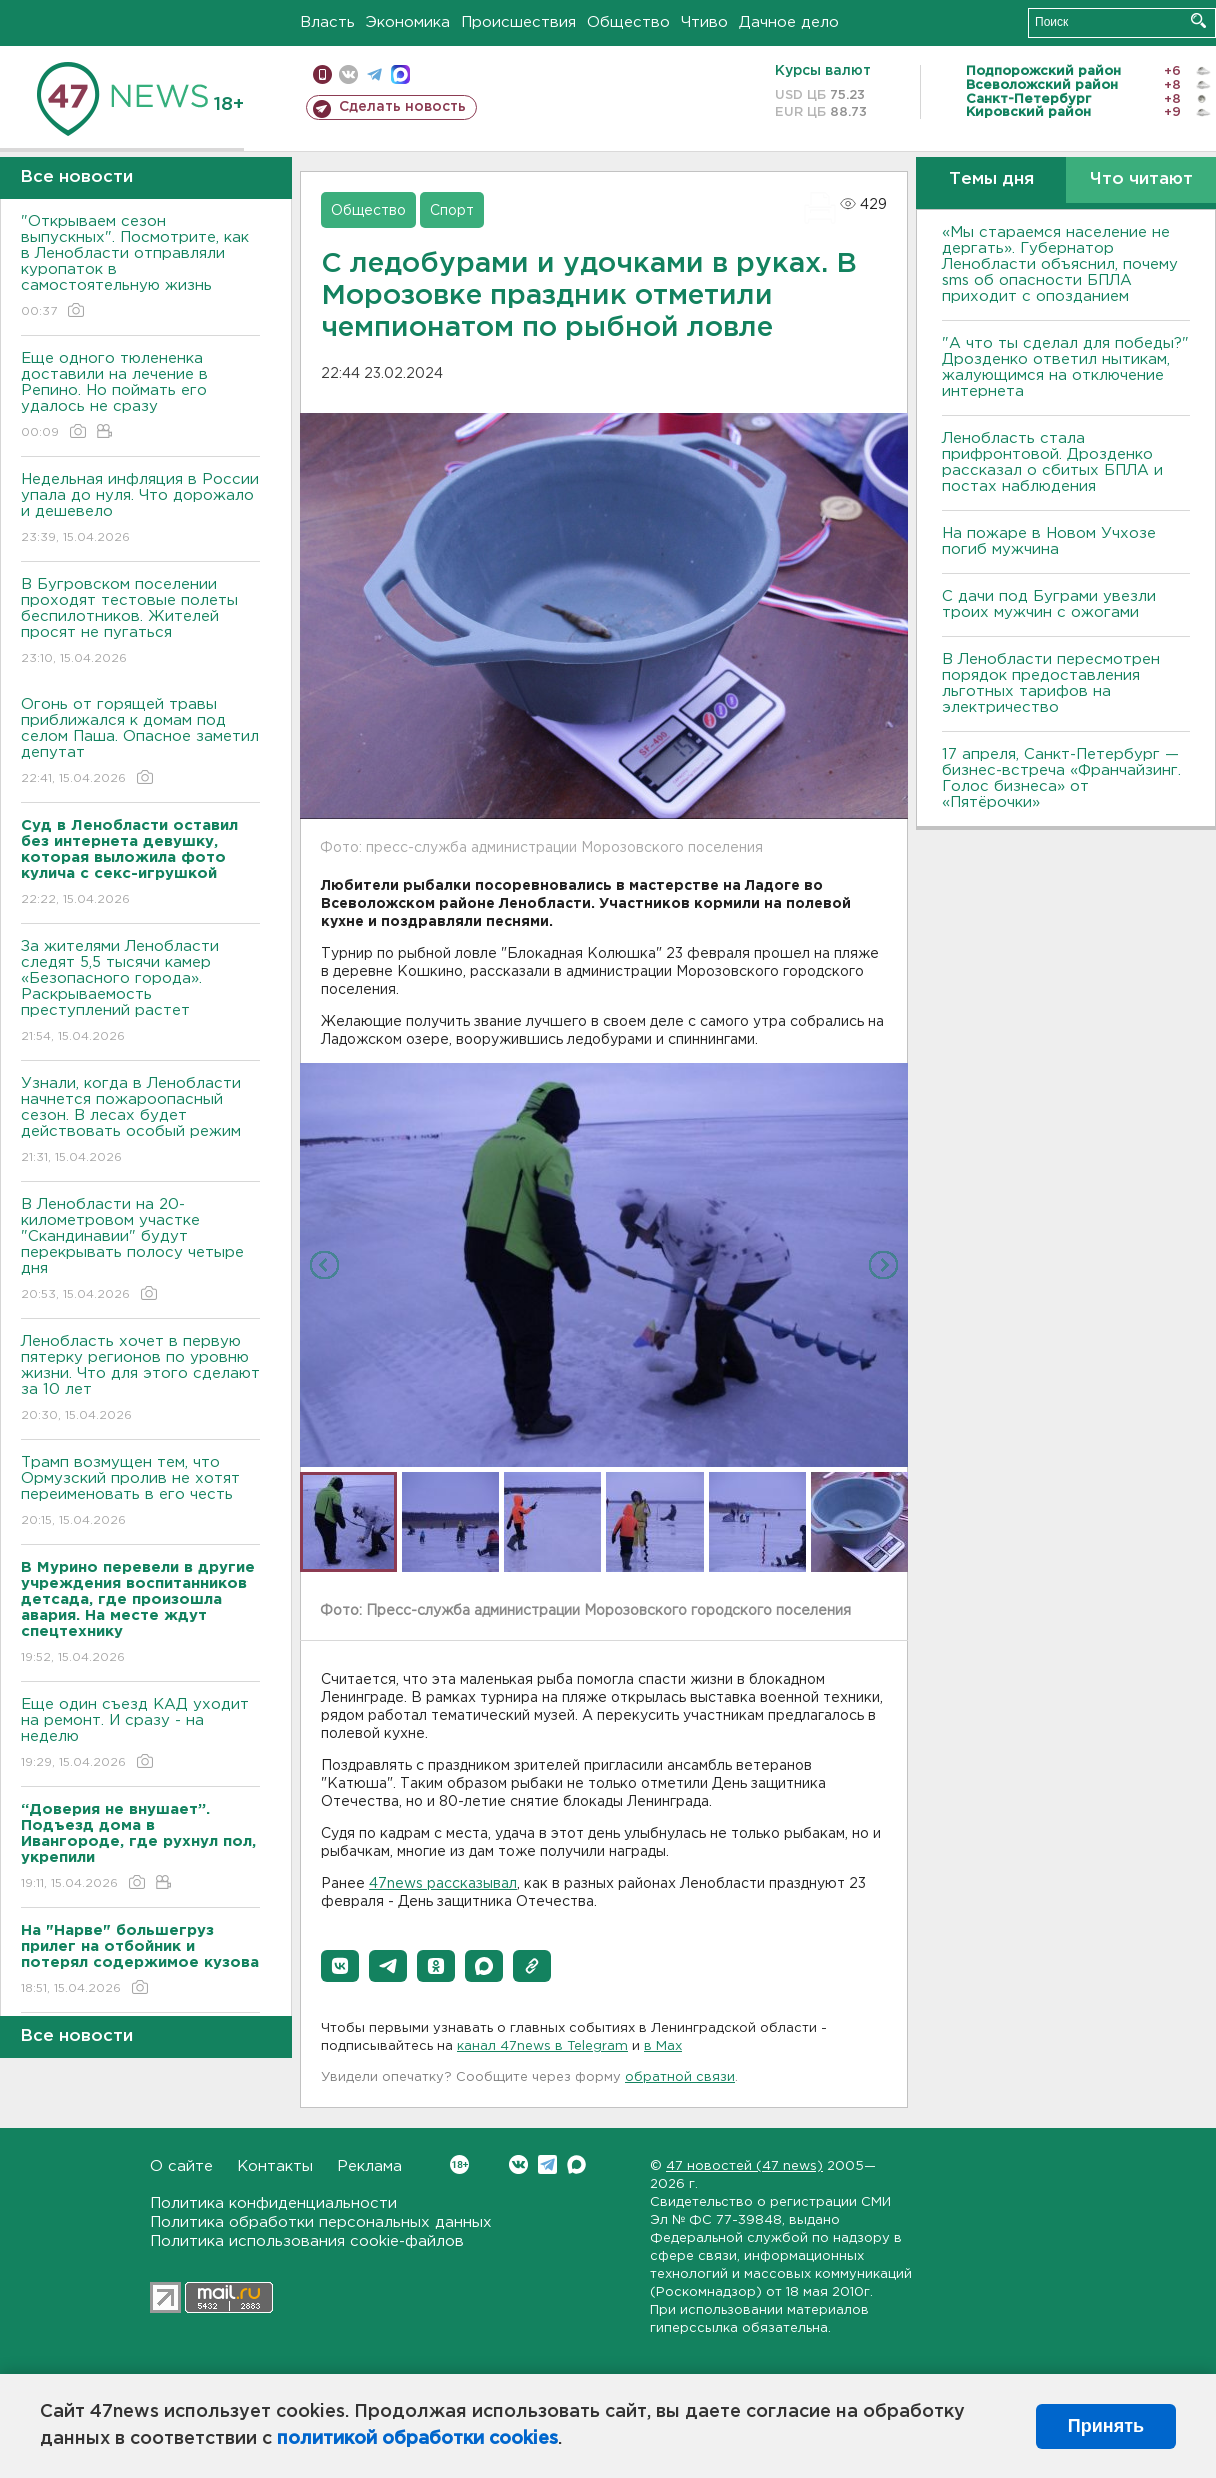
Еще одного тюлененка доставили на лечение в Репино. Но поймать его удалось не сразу (140, 396)
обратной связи (680, 2077)
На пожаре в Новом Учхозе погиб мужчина (1049, 541)
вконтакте (348, 74)
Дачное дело (789, 22)
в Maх (663, 2046)
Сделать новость (402, 107)
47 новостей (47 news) (744, 2166)
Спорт (452, 211)
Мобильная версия (322, 74)
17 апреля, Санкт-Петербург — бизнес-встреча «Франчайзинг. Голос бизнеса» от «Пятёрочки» (1061, 778)
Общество (628, 22)
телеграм (374, 74)
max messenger (400, 74)
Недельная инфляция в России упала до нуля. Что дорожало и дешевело (140, 509)
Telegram (547, 2164)
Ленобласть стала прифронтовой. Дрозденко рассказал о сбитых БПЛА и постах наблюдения (1052, 462)
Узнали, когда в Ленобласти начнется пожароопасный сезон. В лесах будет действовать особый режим (140, 1121)
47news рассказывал (443, 1884)
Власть (327, 22)
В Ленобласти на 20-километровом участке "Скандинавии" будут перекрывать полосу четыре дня (140, 1250)
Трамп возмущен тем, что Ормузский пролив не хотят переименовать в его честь (140, 1492)
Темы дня (991, 179)
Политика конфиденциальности (273, 2203)
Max (576, 2164)
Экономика (408, 22)
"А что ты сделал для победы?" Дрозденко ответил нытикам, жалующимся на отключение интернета (1065, 367)
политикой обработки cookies (417, 2439)
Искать (1198, 20)
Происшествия (518, 22)
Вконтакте (459, 2164)
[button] (340, 1966)
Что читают (1141, 179)
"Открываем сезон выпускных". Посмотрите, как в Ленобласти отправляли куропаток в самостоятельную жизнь (140, 267)
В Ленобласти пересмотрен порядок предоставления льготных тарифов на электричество (1051, 683)
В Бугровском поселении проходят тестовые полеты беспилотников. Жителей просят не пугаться (140, 622)
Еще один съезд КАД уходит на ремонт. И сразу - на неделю (140, 1734)
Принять (1106, 2426)
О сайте (181, 2166)
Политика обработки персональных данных (321, 2222)
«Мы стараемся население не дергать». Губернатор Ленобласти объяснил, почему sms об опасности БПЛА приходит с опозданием (1060, 264)
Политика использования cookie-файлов (307, 2241)
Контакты (275, 2166)
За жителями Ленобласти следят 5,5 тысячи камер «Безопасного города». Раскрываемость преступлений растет (140, 992)
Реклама (369, 2166)
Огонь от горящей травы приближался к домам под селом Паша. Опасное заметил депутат (140, 742)
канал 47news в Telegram (542, 2046)
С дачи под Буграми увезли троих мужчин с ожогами (1049, 604)
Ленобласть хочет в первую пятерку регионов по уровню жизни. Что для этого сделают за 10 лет (140, 1379)
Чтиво (704, 22)
